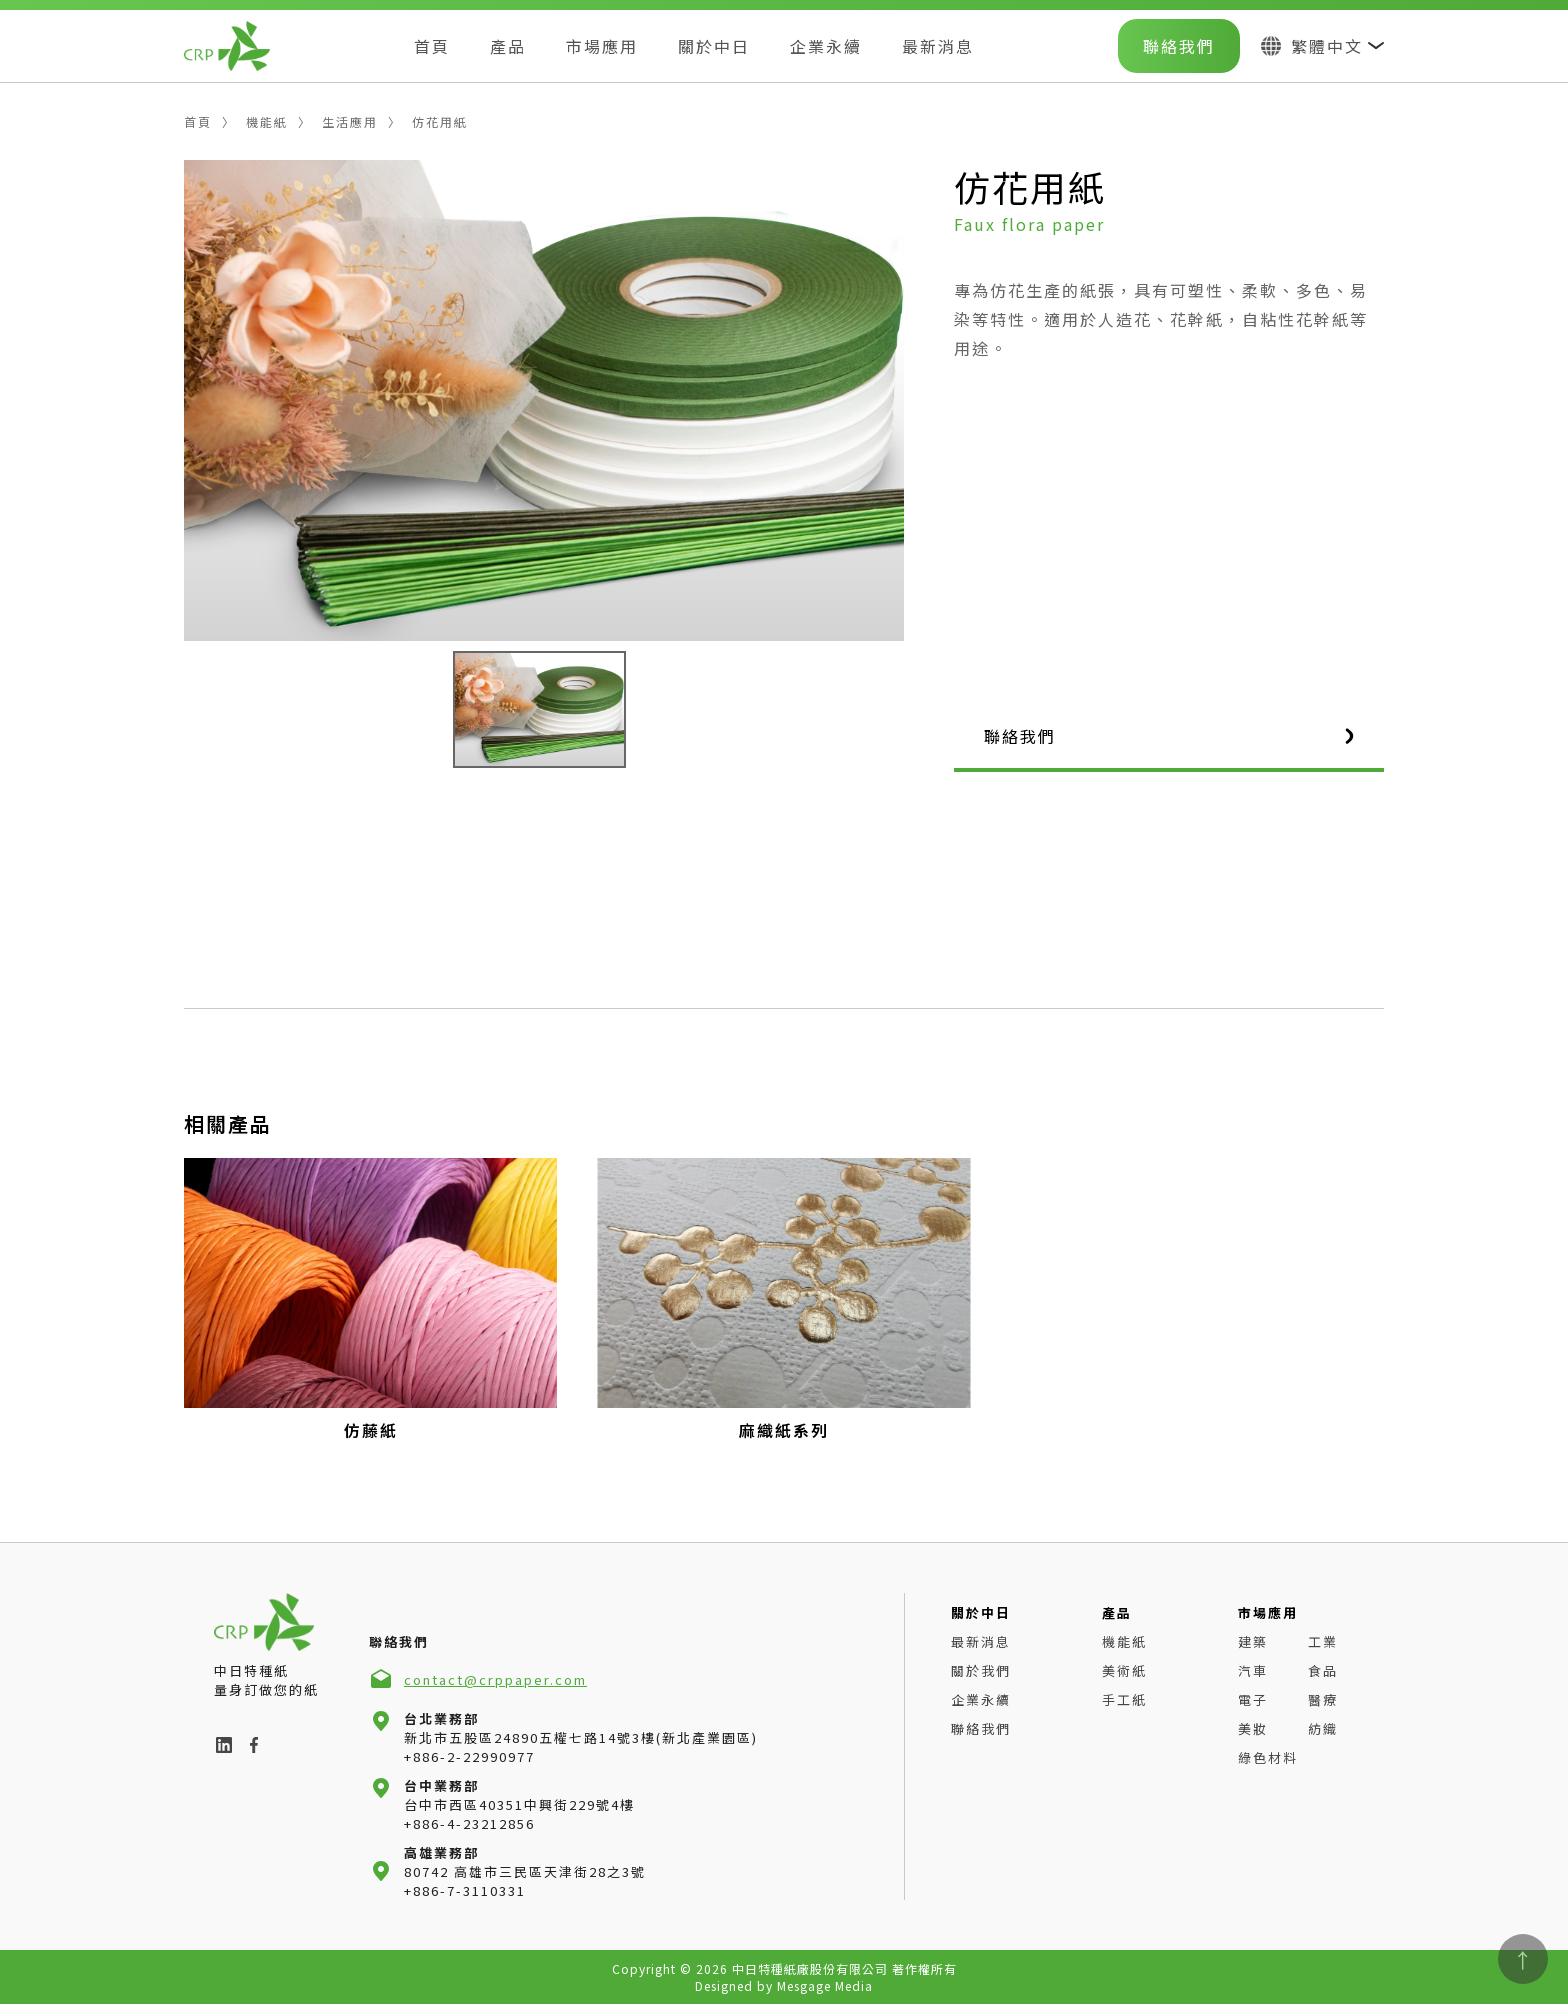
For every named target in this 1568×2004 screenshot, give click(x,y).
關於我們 (981, 1670)
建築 (1253, 1641)
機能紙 (267, 121)
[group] (370, 1300)
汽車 (1253, 1670)
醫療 (1323, 1699)
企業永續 (826, 46)
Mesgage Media (825, 1985)
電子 (1253, 1699)
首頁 (432, 46)
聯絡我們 (1179, 46)
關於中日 (714, 46)
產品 (508, 46)
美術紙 (1124, 1670)
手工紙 (1124, 1699)
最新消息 (938, 46)
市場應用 (602, 46)
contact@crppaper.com (495, 1679)
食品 (1323, 1670)
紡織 (1323, 1728)
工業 (1323, 1641)
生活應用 (350, 121)
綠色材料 (1268, 1757)
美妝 (1253, 1728)
